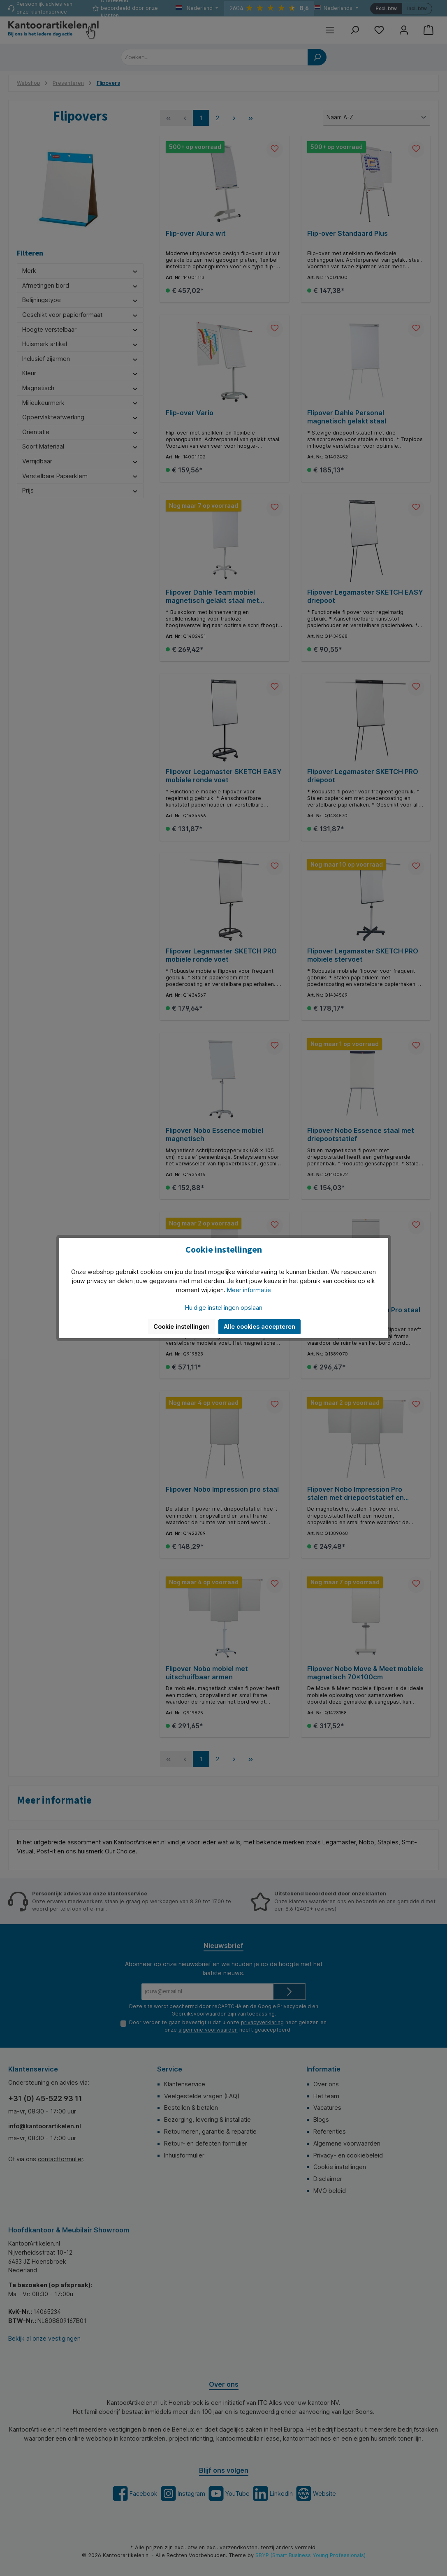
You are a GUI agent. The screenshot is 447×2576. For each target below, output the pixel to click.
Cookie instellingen (181, 1326)
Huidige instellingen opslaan (223, 1307)
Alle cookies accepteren (259, 1326)
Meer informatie (249, 1289)
